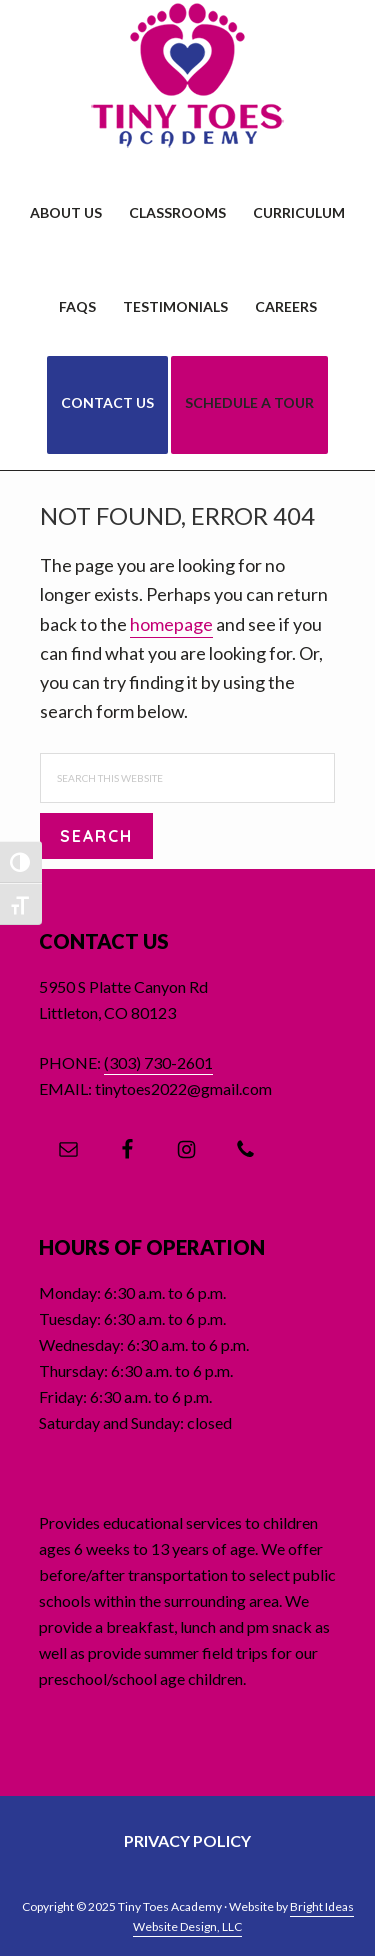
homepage (171, 624)
